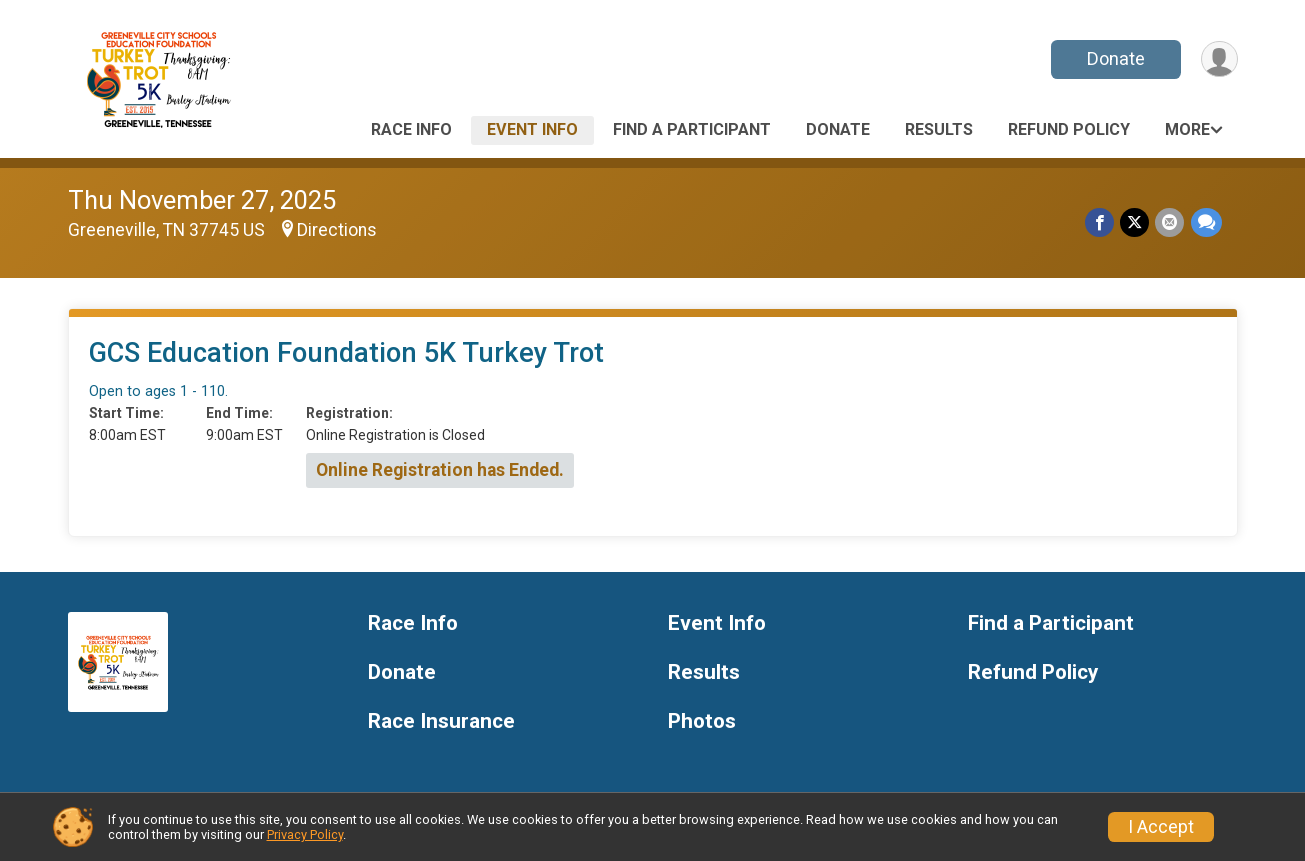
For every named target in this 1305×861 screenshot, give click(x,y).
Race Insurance (441, 721)
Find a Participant (692, 129)
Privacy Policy (305, 834)
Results (939, 129)
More (1187, 129)
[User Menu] (1219, 59)
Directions (337, 230)
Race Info (411, 129)
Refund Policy (1069, 129)
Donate (1115, 58)
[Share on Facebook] (1100, 222)
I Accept (1161, 827)
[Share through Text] (1206, 222)
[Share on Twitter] (1135, 222)
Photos (702, 721)
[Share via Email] (1170, 222)
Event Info (532, 129)
